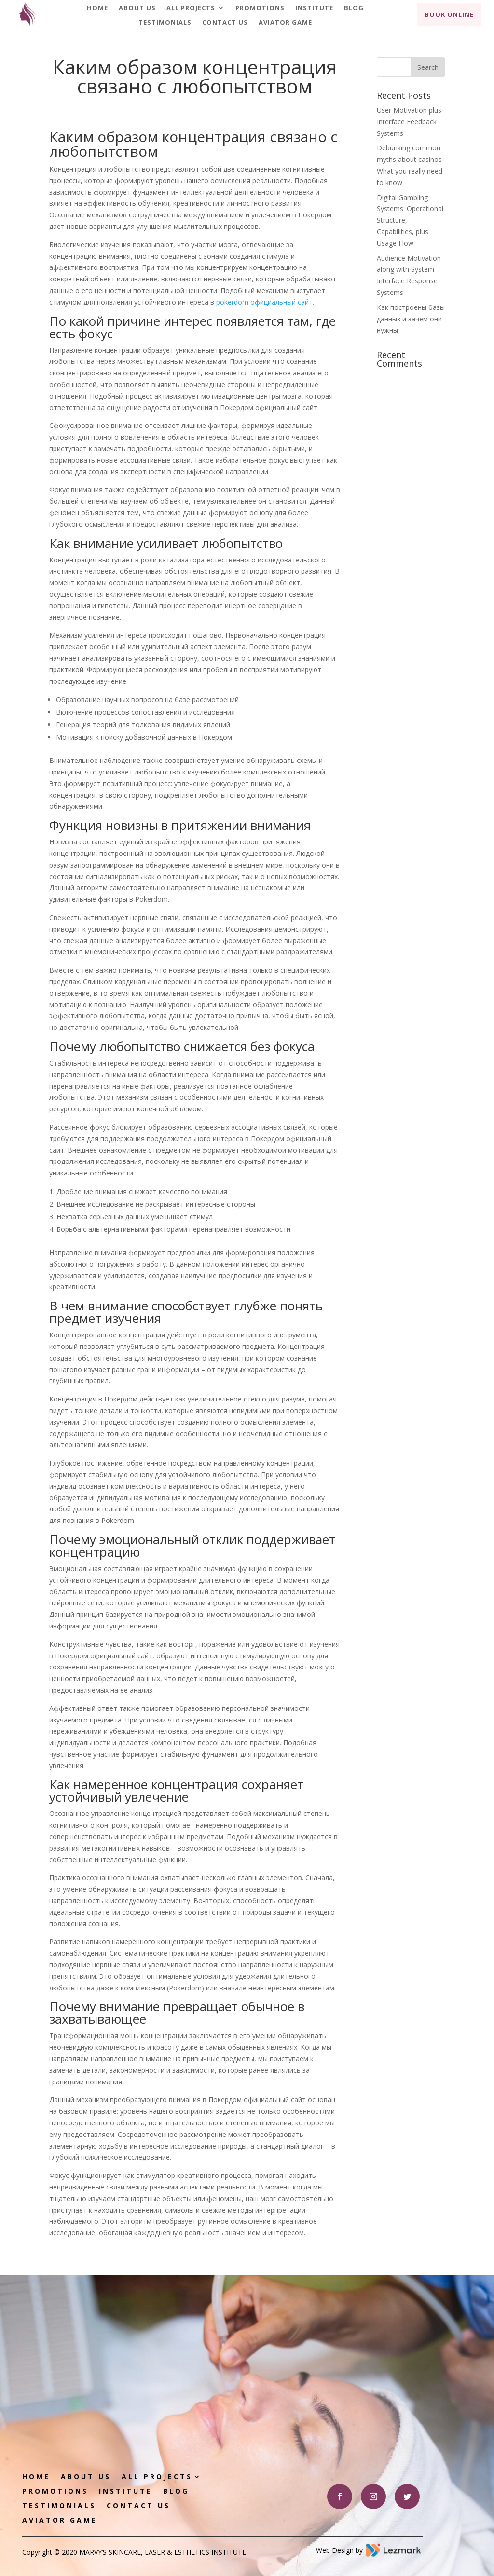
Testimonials (165, 23)
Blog (354, 8)
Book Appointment (345, 2363)
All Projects (190, 8)
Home (97, 8)
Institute (314, 8)
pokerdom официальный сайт (264, 302)
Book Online (449, 14)
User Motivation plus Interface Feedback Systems (409, 122)
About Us (137, 8)
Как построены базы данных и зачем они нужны (411, 319)
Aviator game (285, 23)
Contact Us (225, 23)
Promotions (260, 8)
